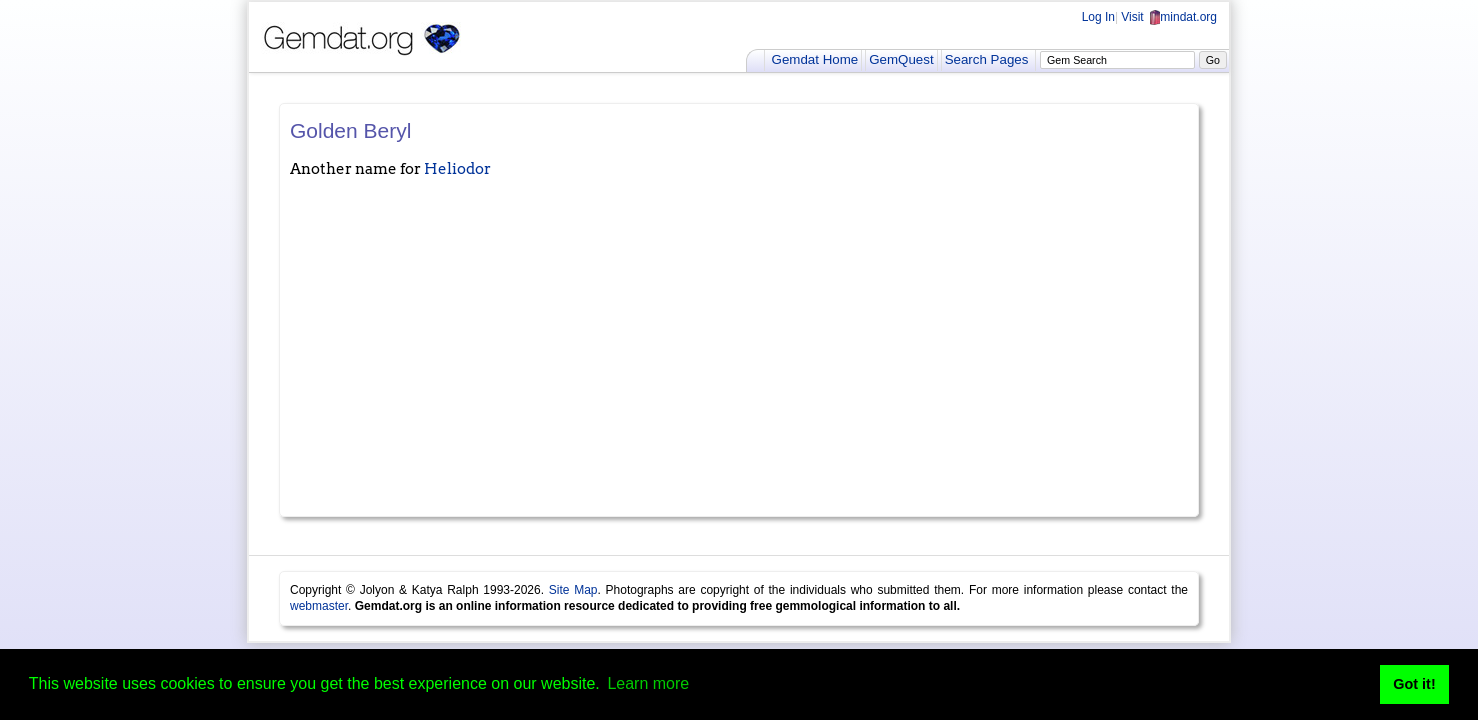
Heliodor (457, 169)
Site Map (573, 590)
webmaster (319, 606)
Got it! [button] (1414, 684)
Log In (1098, 17)
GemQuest (901, 59)
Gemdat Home (815, 59)
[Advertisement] (739, 356)
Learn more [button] (648, 683)
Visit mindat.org (1169, 17)
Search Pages (987, 59)
